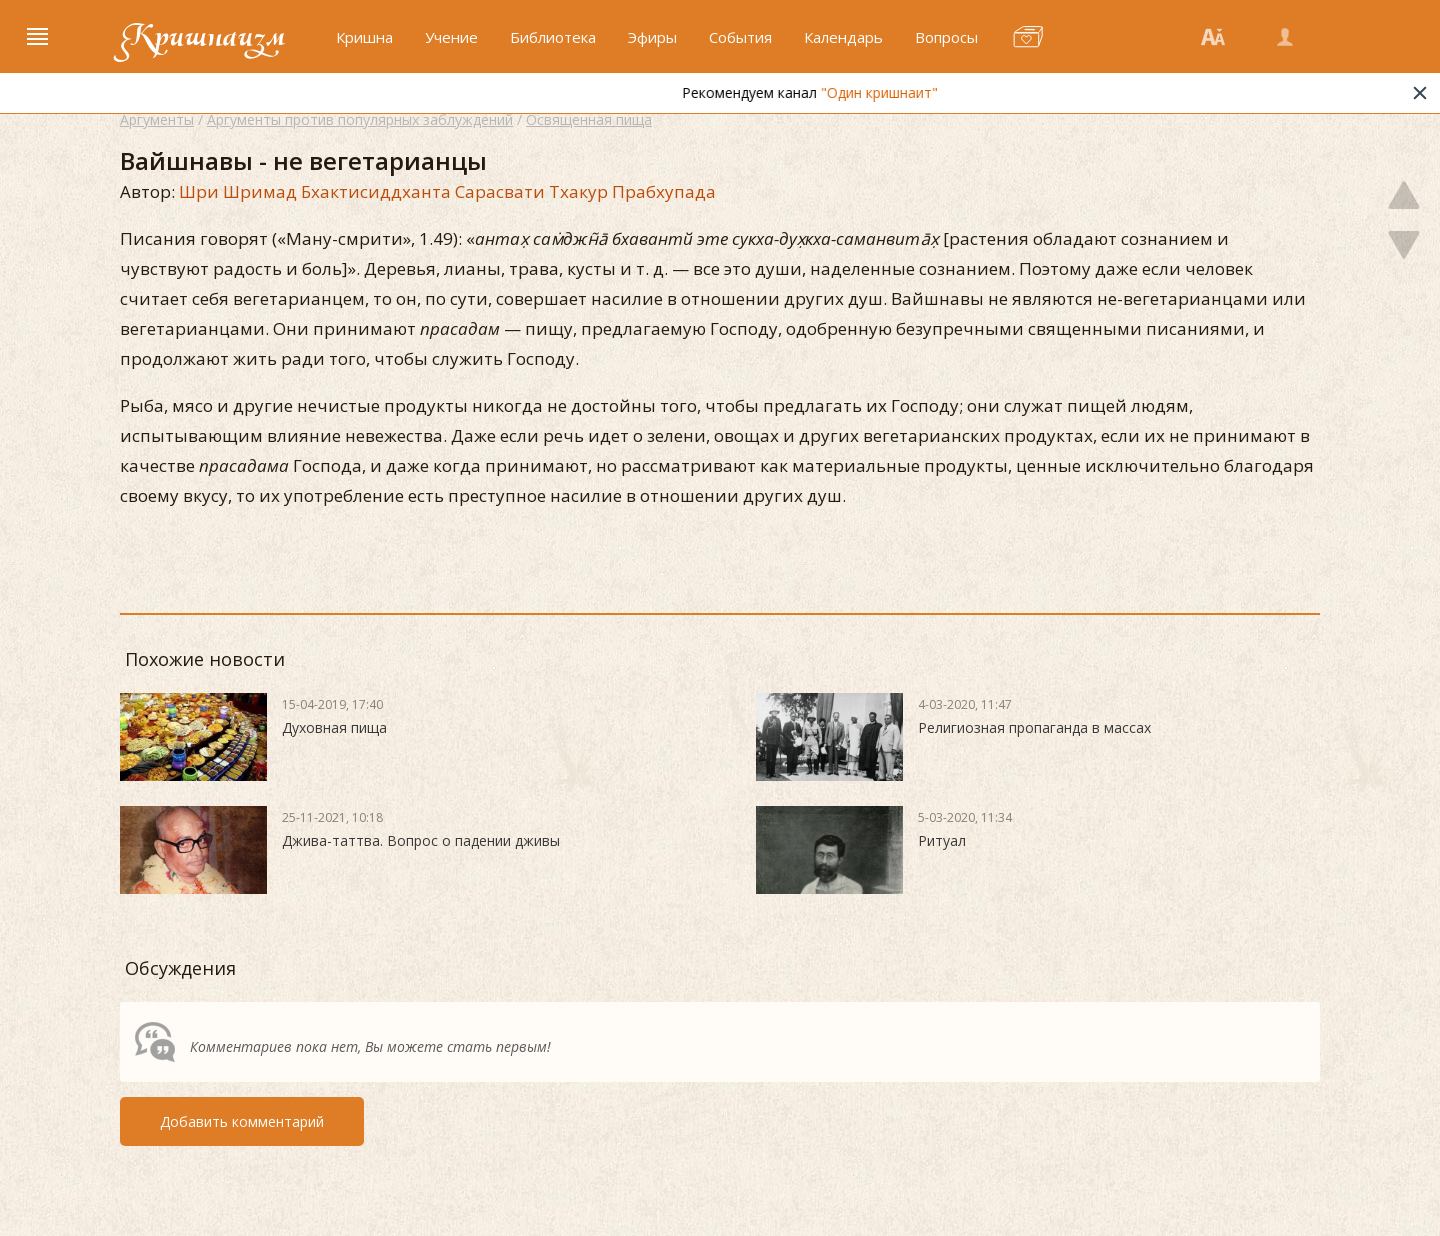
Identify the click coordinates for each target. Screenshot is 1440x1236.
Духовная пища (334, 727)
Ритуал (942, 840)
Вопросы (946, 37)
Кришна (364, 37)
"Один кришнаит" (906, 92)
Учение (451, 37)
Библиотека (553, 37)
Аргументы (157, 119)
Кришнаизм (203, 37)
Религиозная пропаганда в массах (1034, 727)
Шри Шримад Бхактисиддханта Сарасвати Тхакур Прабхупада (447, 191)
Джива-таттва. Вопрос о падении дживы (421, 840)
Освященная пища (589, 119)
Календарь (843, 37)
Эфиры (652, 37)
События (740, 37)
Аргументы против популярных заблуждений (360, 119)
